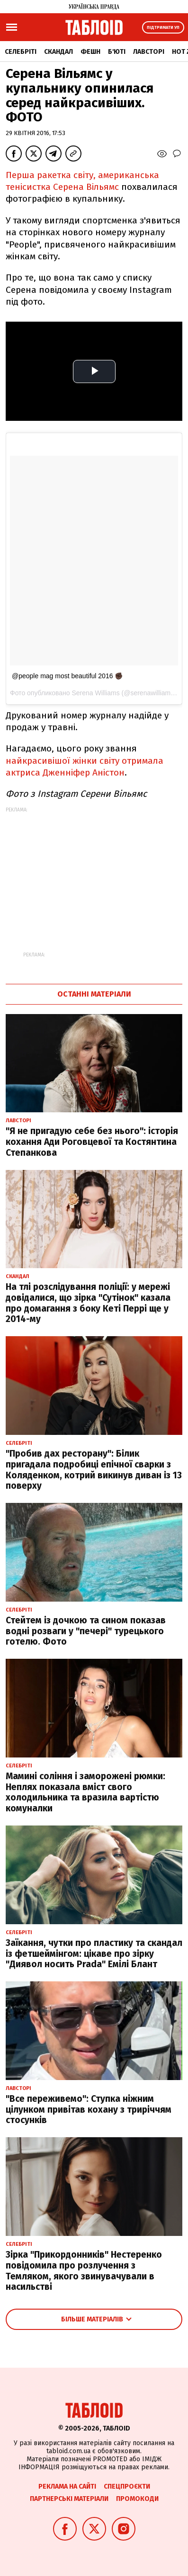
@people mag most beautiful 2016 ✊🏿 (67, 676)
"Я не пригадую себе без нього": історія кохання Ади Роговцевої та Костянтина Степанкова (92, 1142)
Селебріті (20, 52)
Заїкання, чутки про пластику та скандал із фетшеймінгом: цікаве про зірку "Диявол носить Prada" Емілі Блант (94, 1953)
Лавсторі (148, 52)
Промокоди (137, 2499)
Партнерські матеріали (69, 2499)
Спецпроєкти (127, 2486)
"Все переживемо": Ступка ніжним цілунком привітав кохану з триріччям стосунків (88, 2109)
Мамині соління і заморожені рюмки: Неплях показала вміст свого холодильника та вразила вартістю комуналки (85, 1792)
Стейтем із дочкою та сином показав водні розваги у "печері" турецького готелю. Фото (86, 1631)
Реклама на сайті (67, 2486)
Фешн (90, 52)
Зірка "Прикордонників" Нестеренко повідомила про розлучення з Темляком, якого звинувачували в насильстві (84, 2270)
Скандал (58, 52)
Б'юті (116, 52)
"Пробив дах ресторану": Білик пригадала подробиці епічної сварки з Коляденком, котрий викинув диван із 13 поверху (94, 1469)
